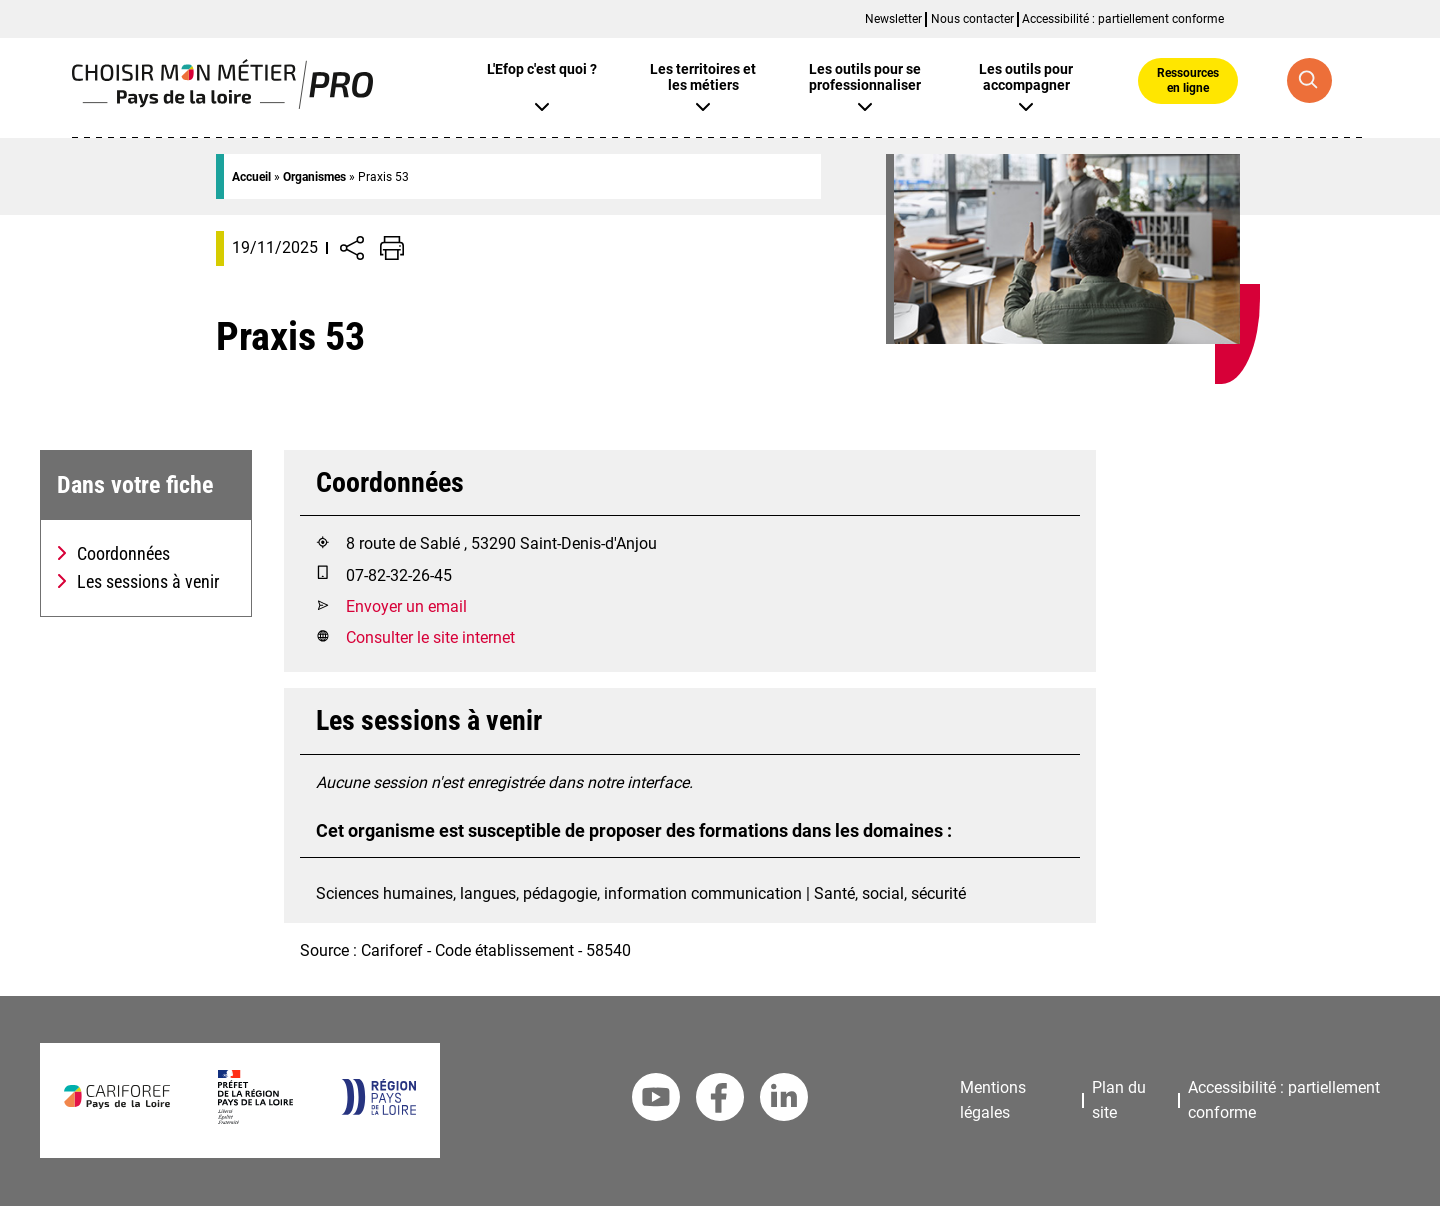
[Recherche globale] (1309, 80)
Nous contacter (972, 19)
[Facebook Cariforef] (720, 1101)
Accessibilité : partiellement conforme (1123, 19)
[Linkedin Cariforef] (784, 1101)
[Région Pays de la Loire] (378, 1109)
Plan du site (1119, 1100)
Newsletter (893, 19)
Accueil (251, 177)
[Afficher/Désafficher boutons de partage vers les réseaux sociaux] (352, 248)
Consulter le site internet (430, 637)
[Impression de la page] (392, 248)
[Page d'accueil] (222, 103)
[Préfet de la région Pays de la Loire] (255, 1118)
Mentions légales (993, 1100)
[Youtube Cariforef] (656, 1101)
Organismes (314, 177)
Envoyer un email (406, 606)
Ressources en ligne (1188, 80)
